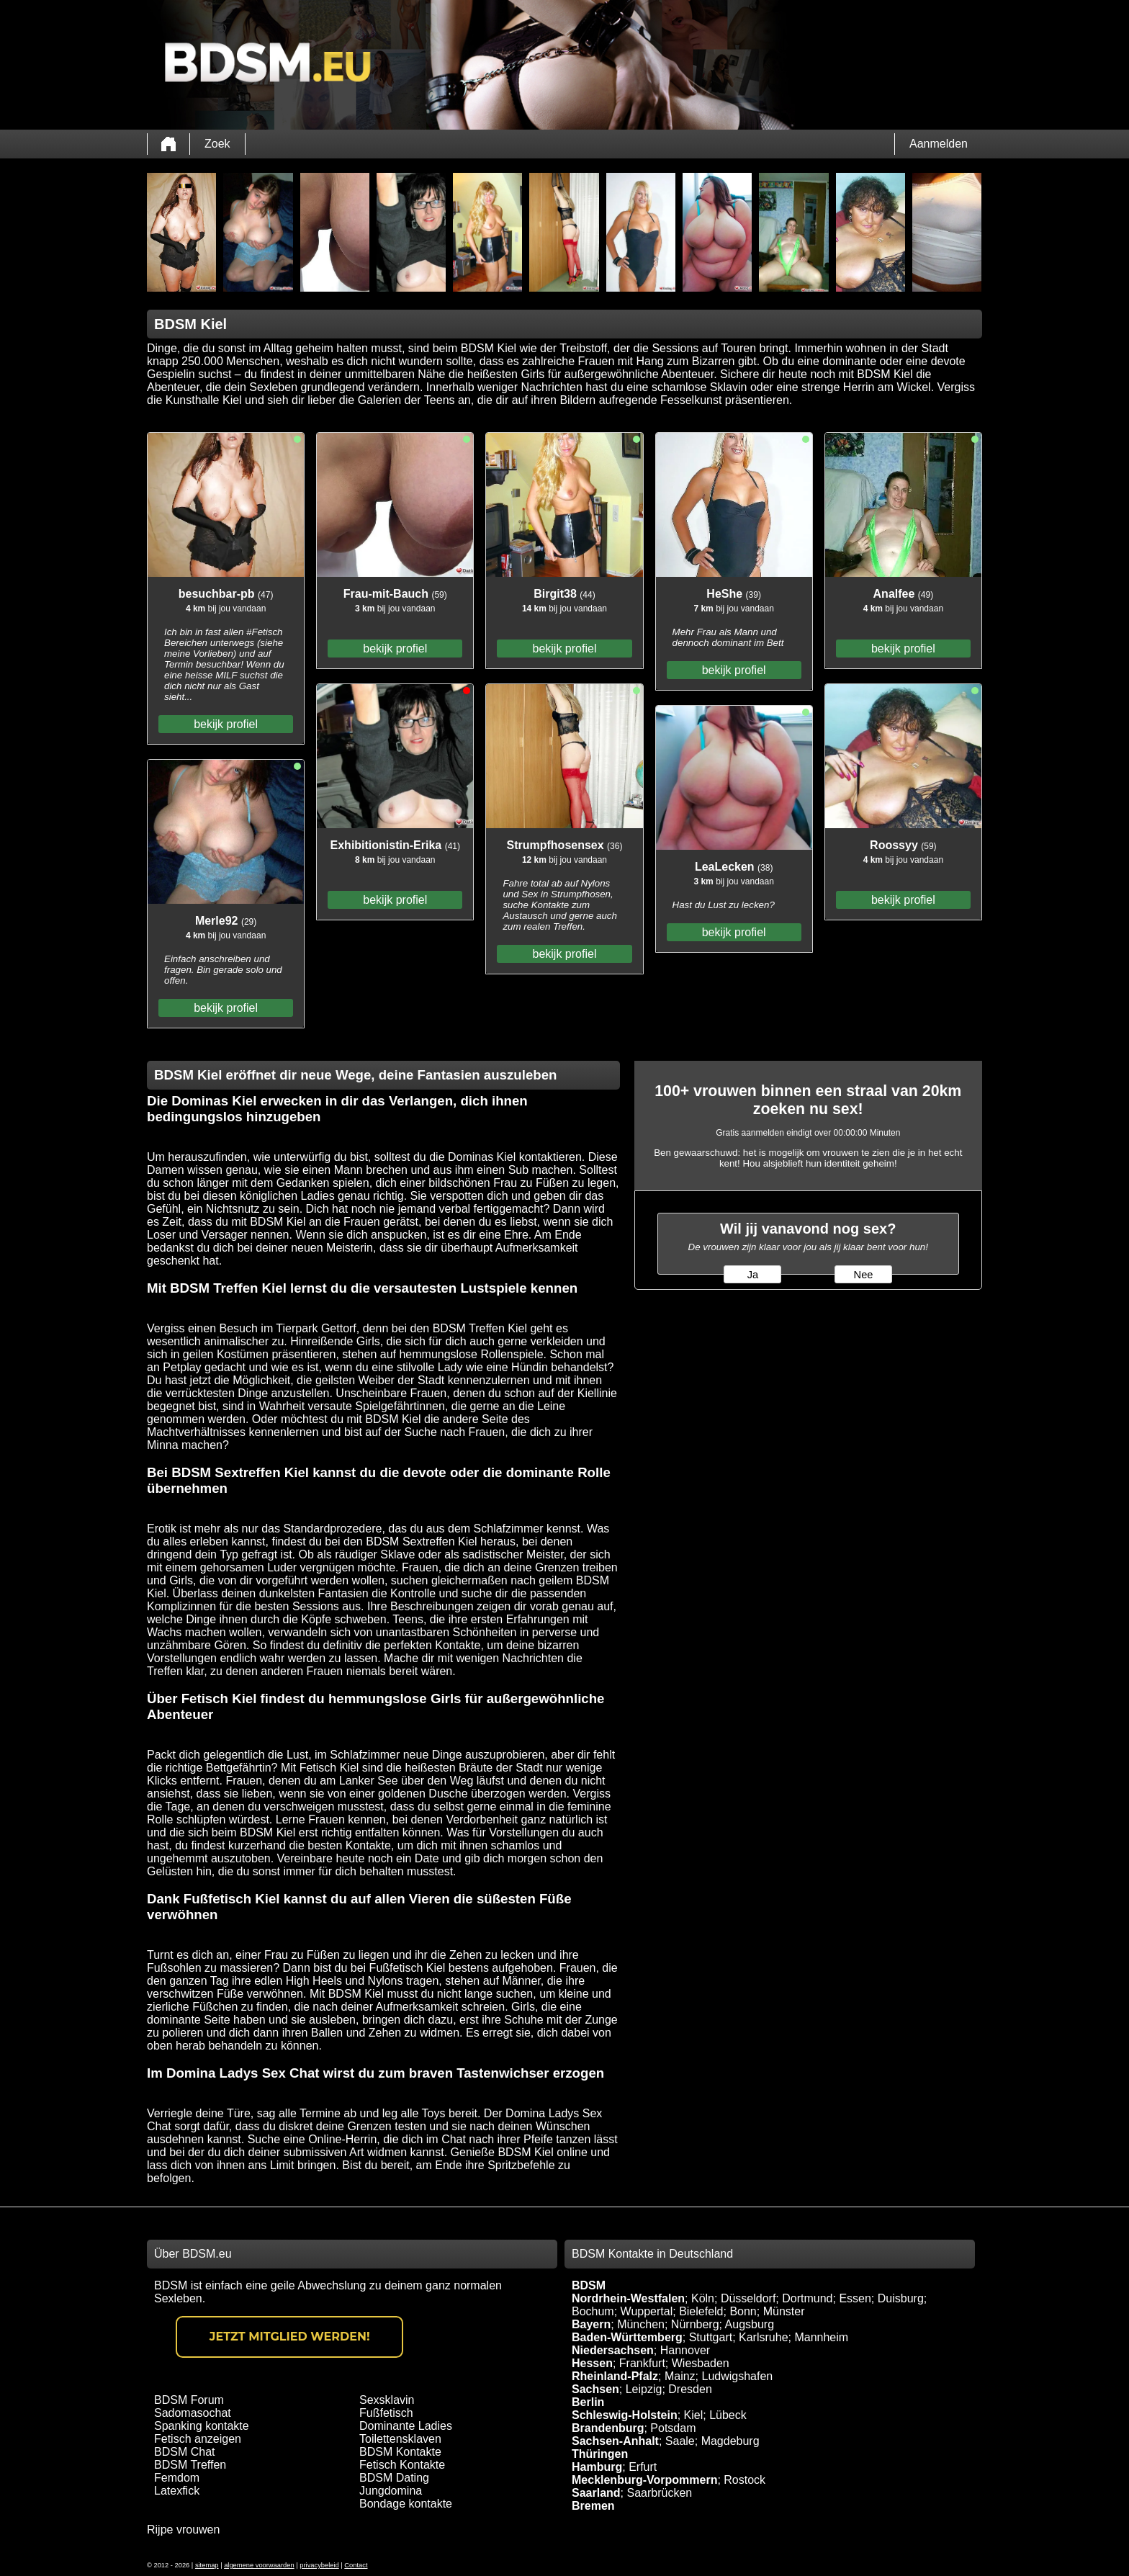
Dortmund (807, 2298)
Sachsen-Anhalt (615, 2441)
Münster (784, 2311)
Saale (680, 2441)
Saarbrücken (659, 2493)
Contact (355, 2565)
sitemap (207, 2565)
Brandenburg (608, 2428)
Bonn (742, 2311)
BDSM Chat (184, 2452)
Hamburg (597, 2467)
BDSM (589, 2285)
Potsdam (673, 2428)
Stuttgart (710, 2337)
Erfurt (643, 2467)
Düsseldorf (748, 2298)
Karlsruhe (763, 2337)
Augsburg (750, 2324)
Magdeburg (730, 2441)
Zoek (217, 144)
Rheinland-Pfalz (615, 2376)
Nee (863, 1274)
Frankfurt (642, 2363)
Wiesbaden (700, 2363)
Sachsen (595, 2389)
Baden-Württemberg (627, 2337)
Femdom (176, 2478)
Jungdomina (390, 2491)
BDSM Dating (394, 2478)
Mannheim (821, 2337)
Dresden (689, 2389)
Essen (855, 2298)
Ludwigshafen (737, 2376)
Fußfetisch (386, 2413)
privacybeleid (319, 2565)
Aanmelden (938, 144)
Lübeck (728, 2415)
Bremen (593, 2506)
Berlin (588, 2402)
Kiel (693, 2415)
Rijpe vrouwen (183, 2529)
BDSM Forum (189, 2400)
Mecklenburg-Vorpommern (644, 2480)
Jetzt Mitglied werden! (290, 2336)
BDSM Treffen (190, 2465)
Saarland (596, 2493)
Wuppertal (647, 2311)
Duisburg (901, 2298)
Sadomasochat (192, 2413)
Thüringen (600, 2454)
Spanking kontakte (201, 2426)
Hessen (592, 2363)
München (641, 2324)
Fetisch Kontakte (402, 2465)
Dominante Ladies (405, 2426)
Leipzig (644, 2389)
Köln (702, 2298)
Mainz (680, 2376)
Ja (752, 1274)
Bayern (591, 2324)
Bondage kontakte (405, 2504)
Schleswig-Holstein (625, 2415)
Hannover (685, 2350)
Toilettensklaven (400, 2439)
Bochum (593, 2311)
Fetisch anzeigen (197, 2439)
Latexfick (176, 2491)
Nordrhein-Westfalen (628, 2298)
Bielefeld (701, 2311)
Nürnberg (695, 2324)
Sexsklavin (386, 2400)
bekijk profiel (226, 724)
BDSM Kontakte (400, 2452)
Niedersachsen (613, 2350)
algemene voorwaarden (259, 2565)
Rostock (744, 2480)
